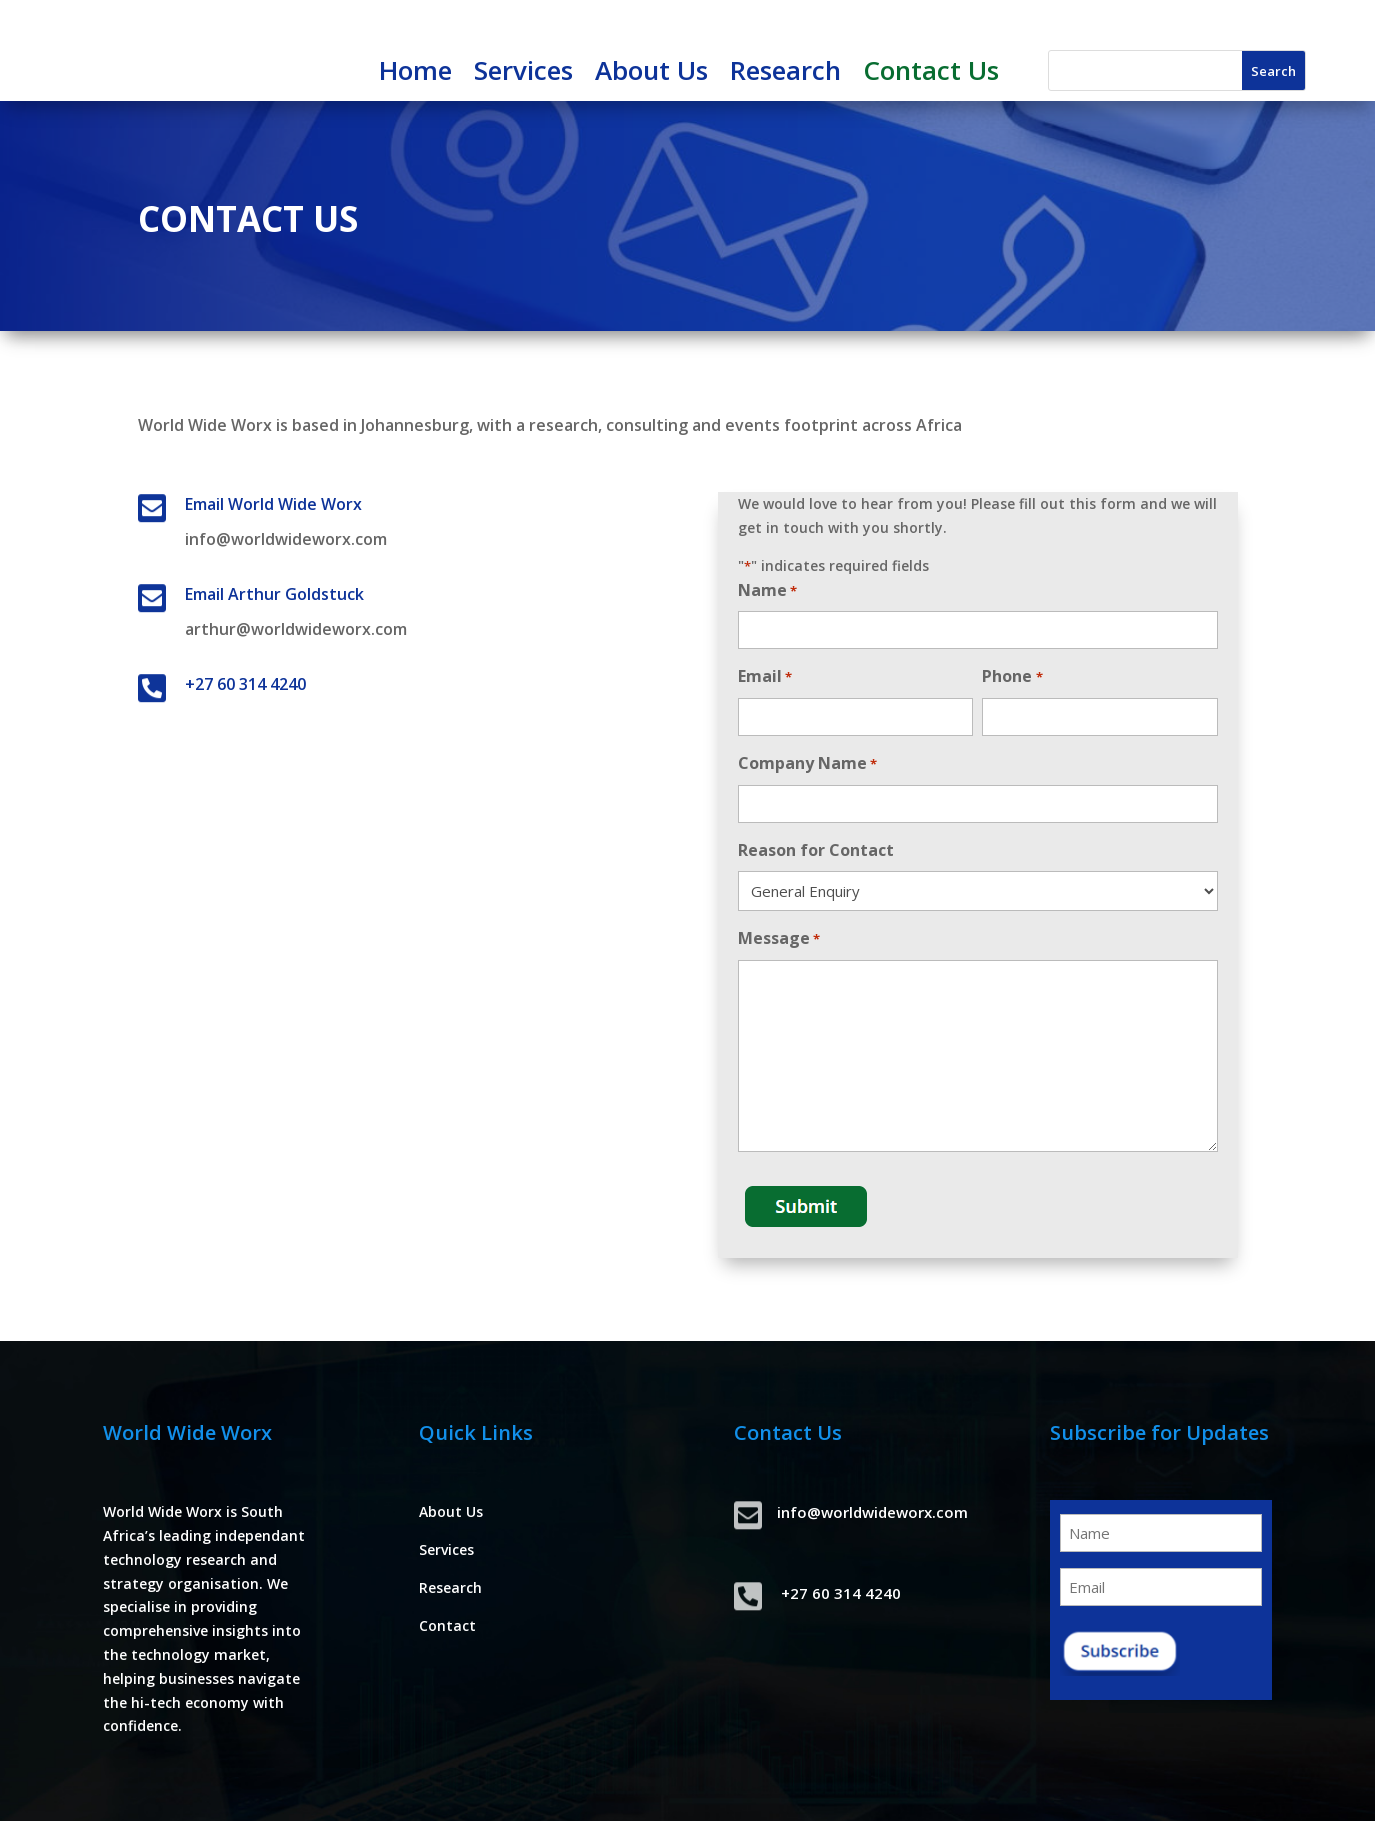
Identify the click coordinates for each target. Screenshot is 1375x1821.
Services (523, 74)
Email (765, 677)
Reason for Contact (816, 850)
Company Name (807, 764)
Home (415, 74)
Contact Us (931, 74)
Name (767, 591)
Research (785, 74)
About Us (651, 74)
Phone (1012, 677)
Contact (447, 1625)
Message (779, 939)
